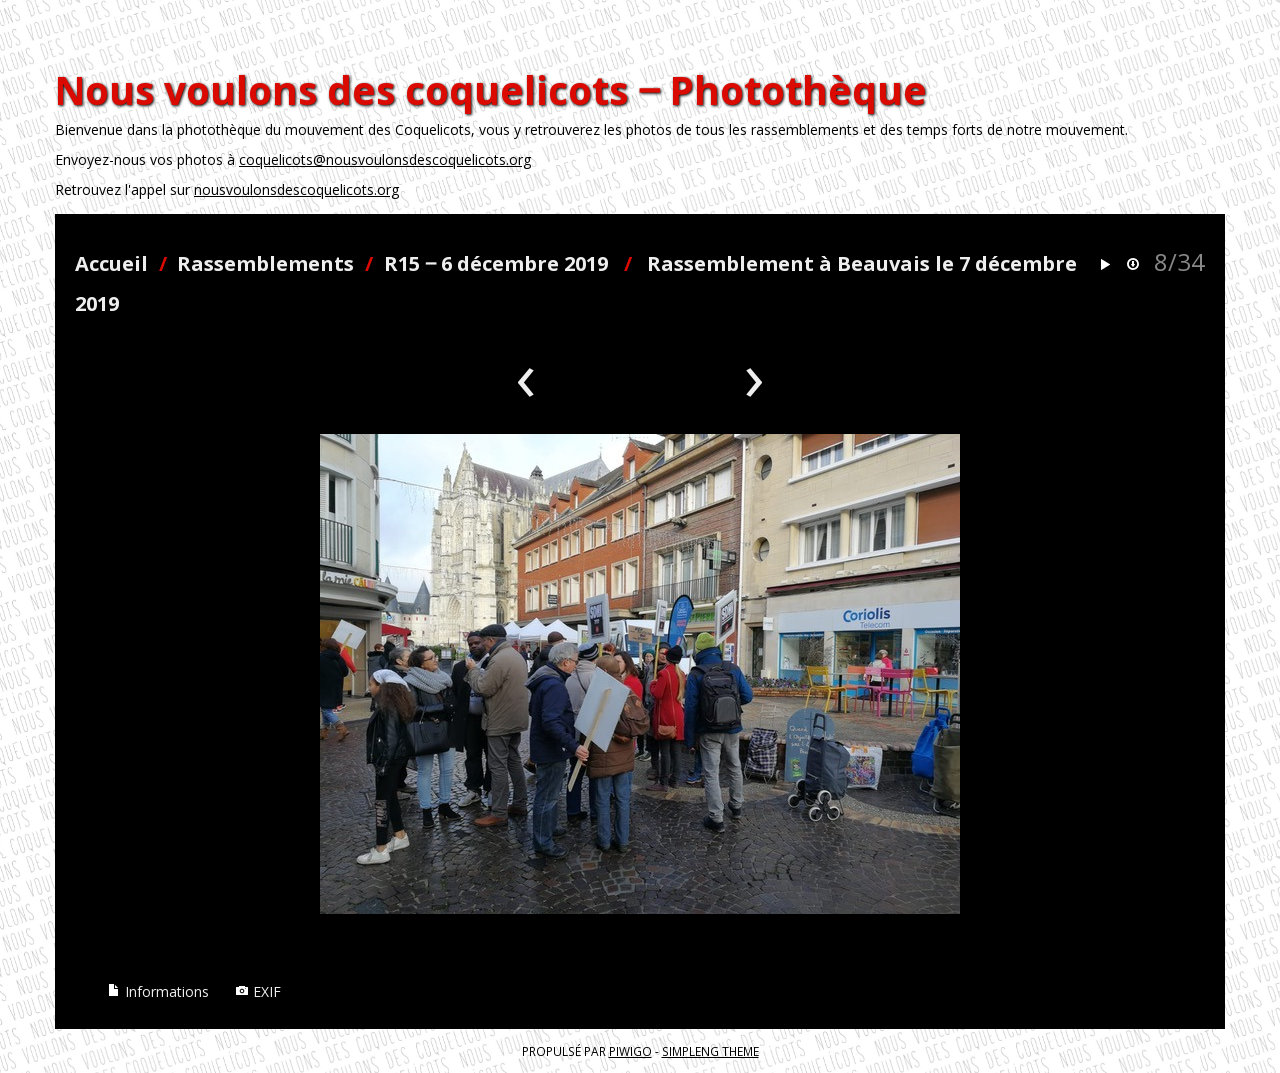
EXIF (258, 991)
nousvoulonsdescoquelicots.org (296, 189)
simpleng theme (710, 1051)
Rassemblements (265, 263)
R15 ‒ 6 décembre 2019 (496, 263)
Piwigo (630, 1051)
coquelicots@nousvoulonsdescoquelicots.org (385, 159)
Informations (158, 991)
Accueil (111, 263)
